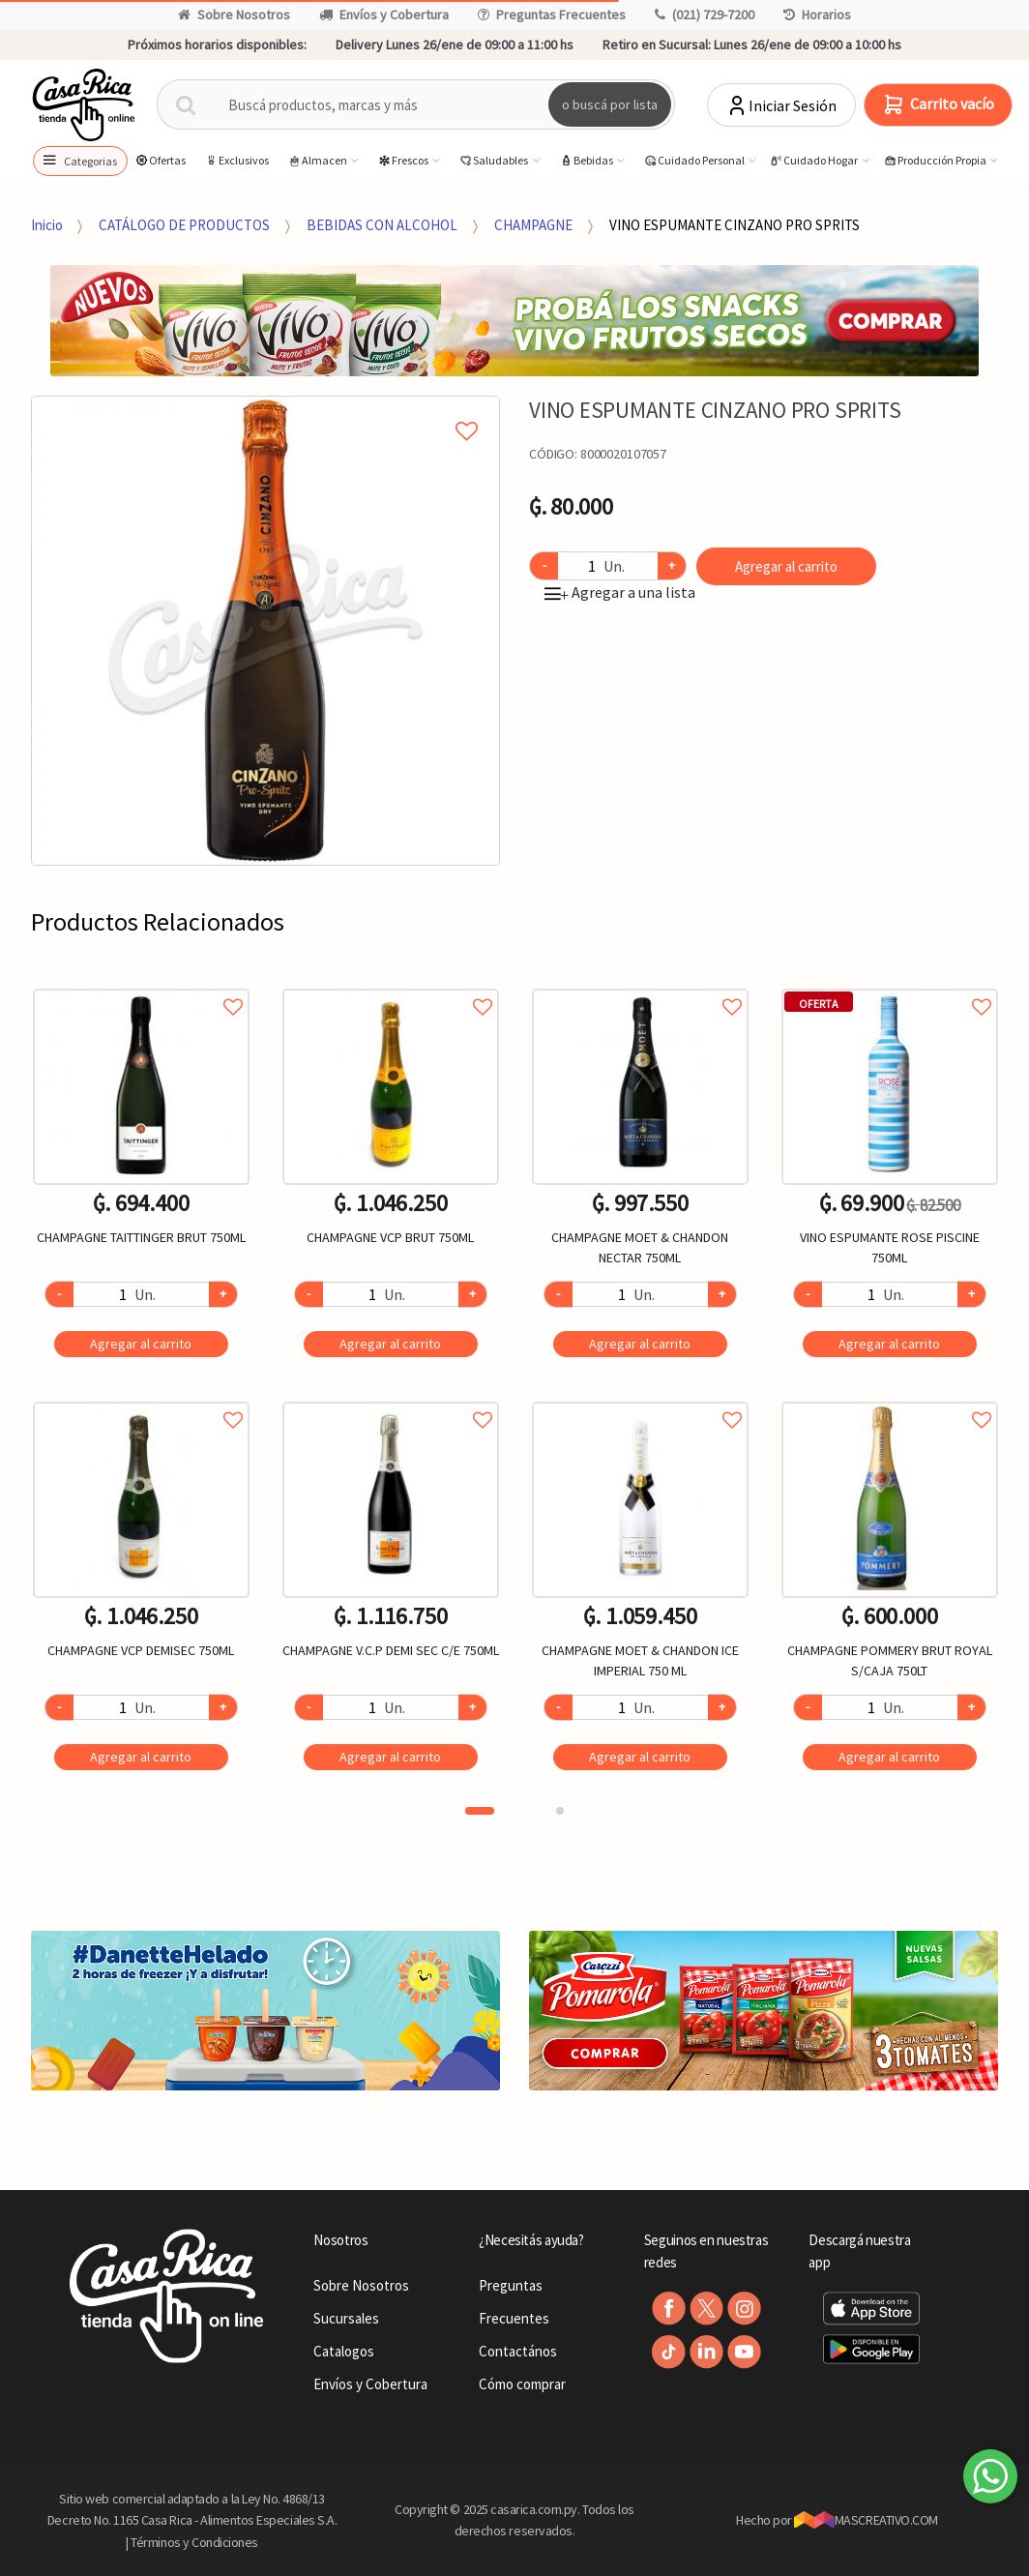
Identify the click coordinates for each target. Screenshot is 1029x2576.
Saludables (494, 161)
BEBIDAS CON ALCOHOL (382, 225)
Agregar (140, 1343)
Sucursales (346, 2318)
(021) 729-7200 (704, 14)
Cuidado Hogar (814, 161)
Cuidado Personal (695, 161)
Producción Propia (935, 161)
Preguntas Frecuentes (552, 14)
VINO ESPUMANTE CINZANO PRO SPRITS (734, 225)
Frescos (403, 161)
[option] (266, 631)
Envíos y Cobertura (384, 14)
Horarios (817, 14)
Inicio (47, 225)
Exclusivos (236, 160)
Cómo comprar (522, 2384)
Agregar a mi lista (265, 409)
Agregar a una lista (619, 592)
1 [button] (479, 1810)
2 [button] (560, 1810)
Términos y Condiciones (194, 2542)
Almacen (318, 161)
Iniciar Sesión (781, 105)
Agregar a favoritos (141, 985)
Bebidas (587, 161)
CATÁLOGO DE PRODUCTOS (184, 225)
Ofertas (160, 160)
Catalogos (343, 2351)
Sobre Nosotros (234, 14)
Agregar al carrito (786, 566)
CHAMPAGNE (533, 225)
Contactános (518, 2351)
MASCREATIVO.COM (866, 2520)
